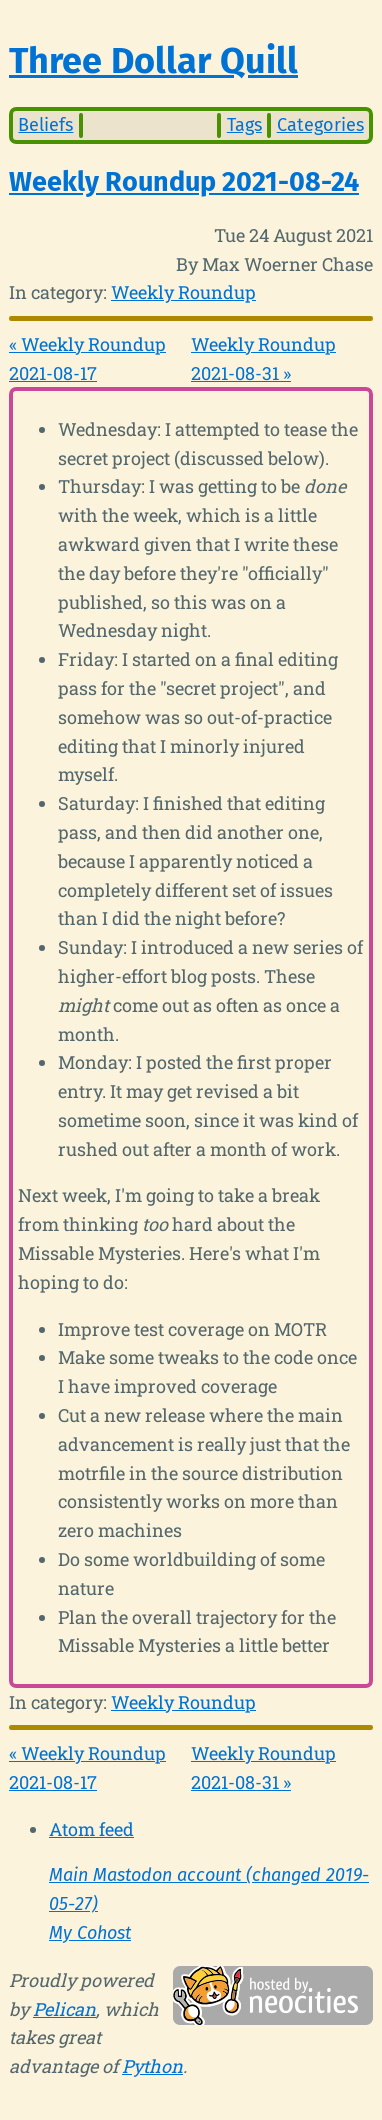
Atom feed (91, 1829)
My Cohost (90, 1933)
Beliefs (45, 125)
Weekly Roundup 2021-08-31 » (263, 358)
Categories (320, 125)
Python (152, 2066)
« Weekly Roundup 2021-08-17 (87, 358)
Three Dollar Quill (153, 61)
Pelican (64, 2009)
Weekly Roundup (183, 292)
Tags (244, 125)
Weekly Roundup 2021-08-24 (184, 182)
